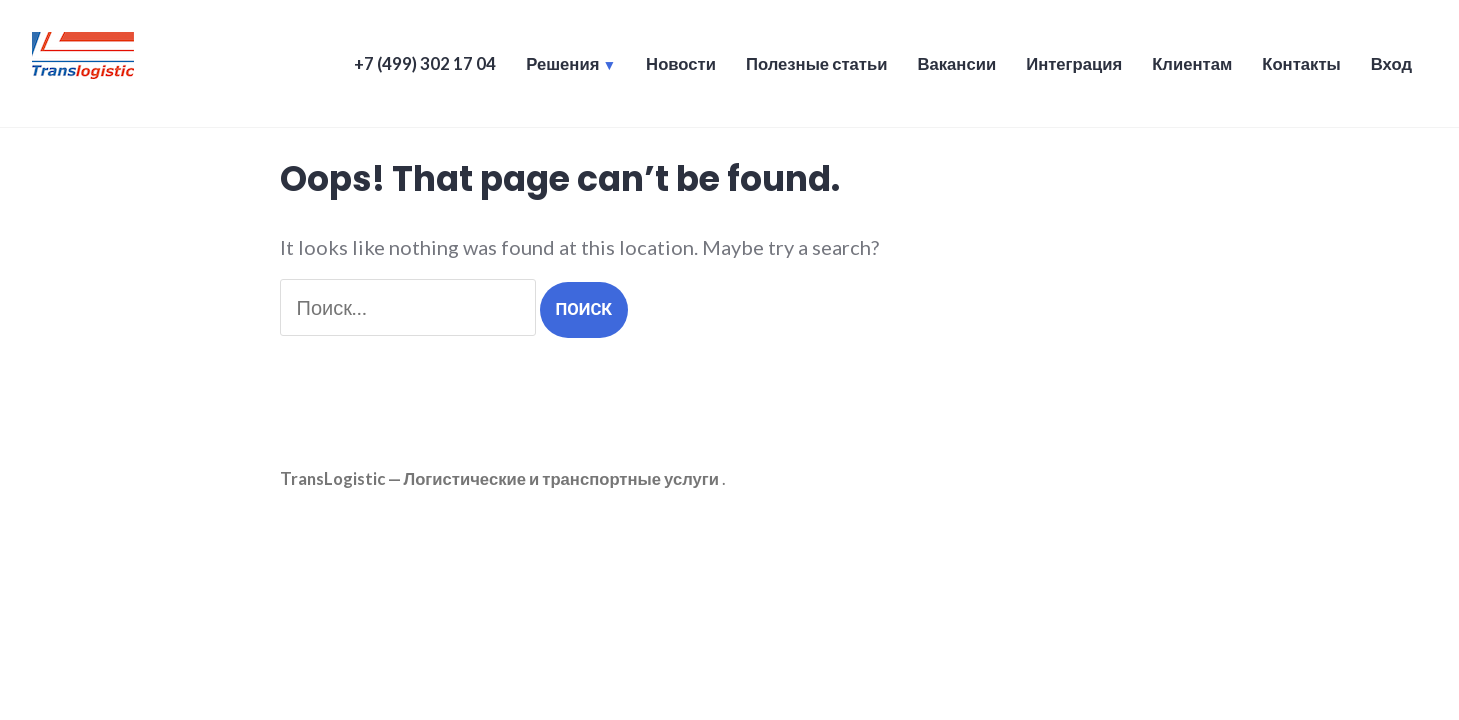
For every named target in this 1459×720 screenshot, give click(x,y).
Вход (1391, 64)
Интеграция (1074, 64)
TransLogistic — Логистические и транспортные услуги (499, 479)
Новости (681, 64)
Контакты (1301, 64)
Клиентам (1192, 64)
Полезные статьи (817, 64)
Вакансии (956, 64)
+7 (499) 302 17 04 (425, 64)
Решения (562, 64)
